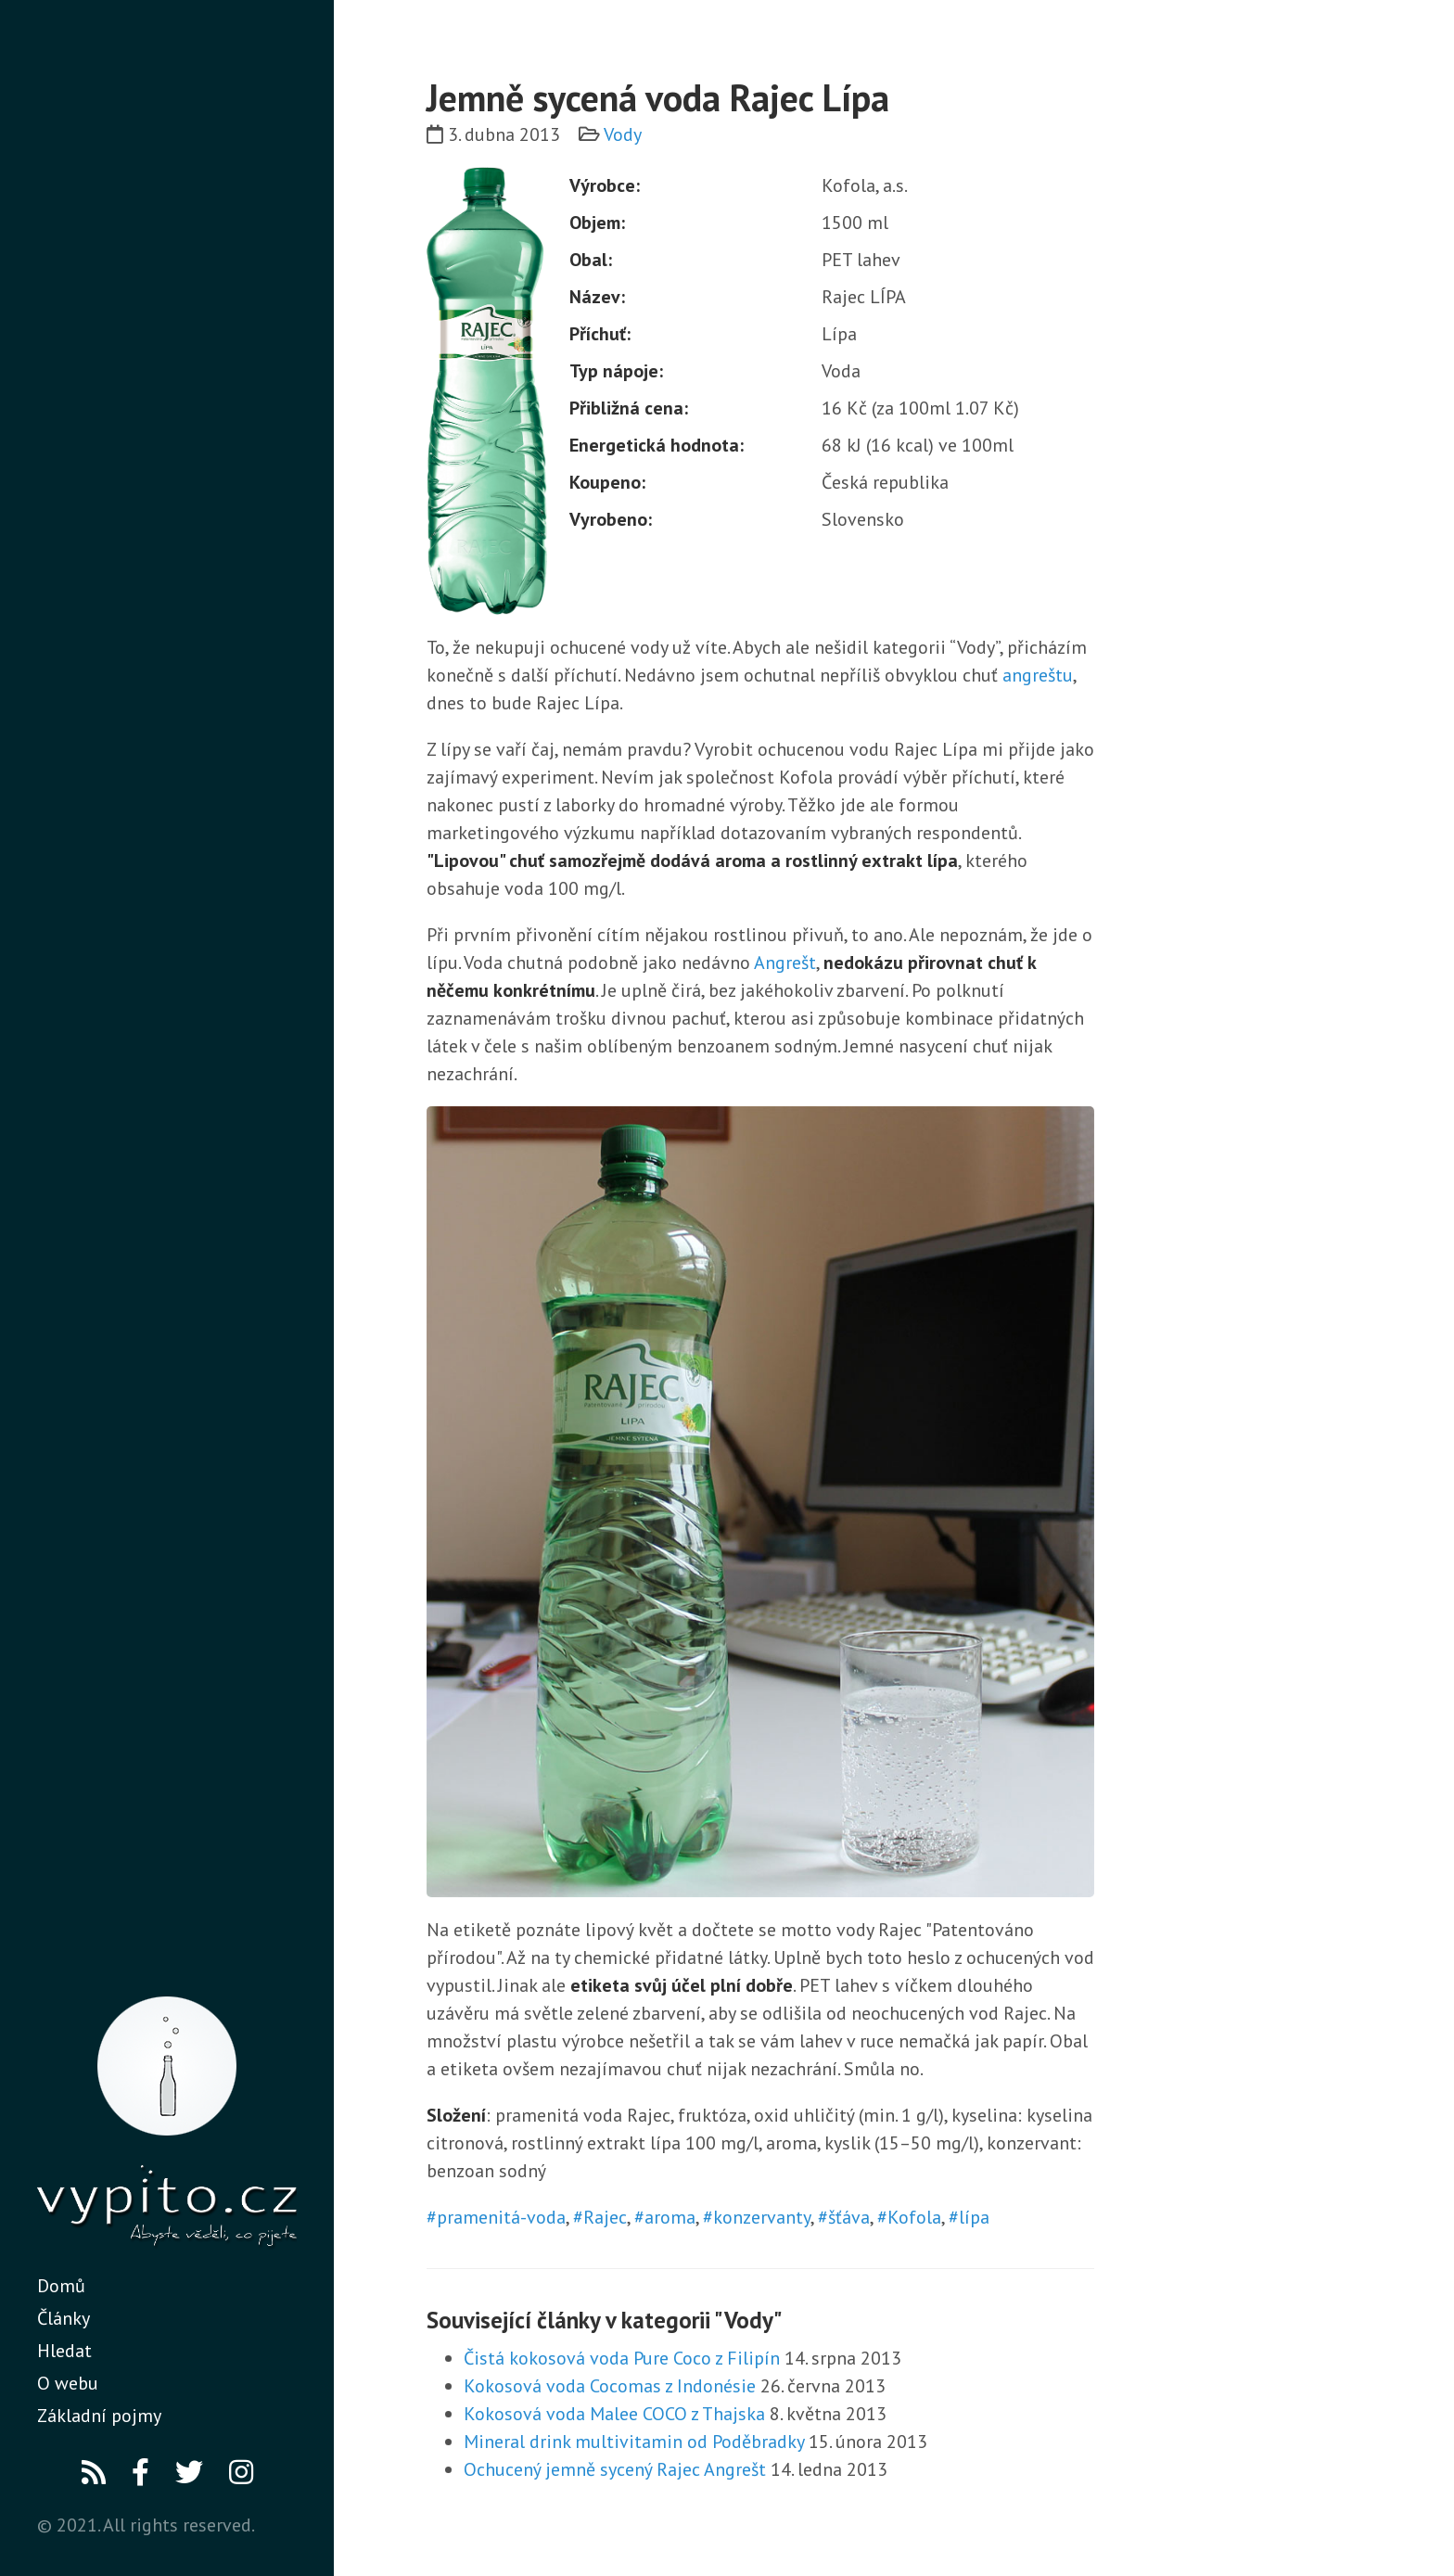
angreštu (1037, 675)
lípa (974, 2217)
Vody (623, 134)
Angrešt (785, 962)
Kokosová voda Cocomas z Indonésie (610, 2386)
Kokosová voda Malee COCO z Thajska (614, 2414)
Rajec (605, 2217)
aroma (669, 2217)
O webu (67, 2383)
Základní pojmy (99, 2416)
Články (63, 2318)
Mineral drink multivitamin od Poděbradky (634, 2441)
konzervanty (761, 2217)
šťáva (849, 2217)
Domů (61, 2286)
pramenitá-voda (501, 2217)
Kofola (914, 2217)
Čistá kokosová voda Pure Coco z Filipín (622, 2358)
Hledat (64, 2351)
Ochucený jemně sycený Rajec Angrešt (615, 2469)
